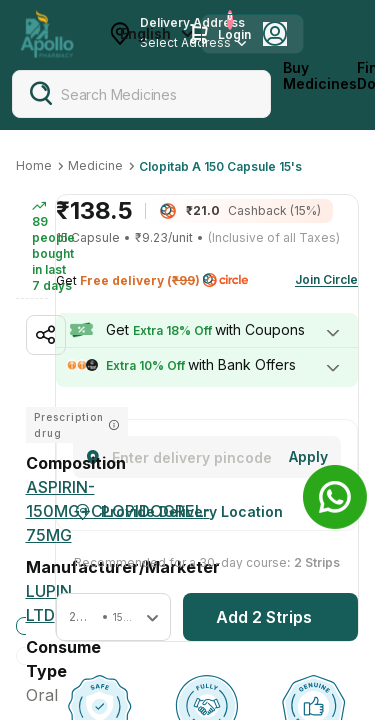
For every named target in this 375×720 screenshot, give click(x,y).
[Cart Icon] (199, 34)
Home (34, 165)
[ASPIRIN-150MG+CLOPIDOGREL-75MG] (118, 511)
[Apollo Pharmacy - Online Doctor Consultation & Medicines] (47, 34)
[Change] (308, 457)
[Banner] (335, 497)
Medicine (95, 165)
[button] (113, 617)
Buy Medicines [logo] (320, 76)
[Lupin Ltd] (49, 603)
